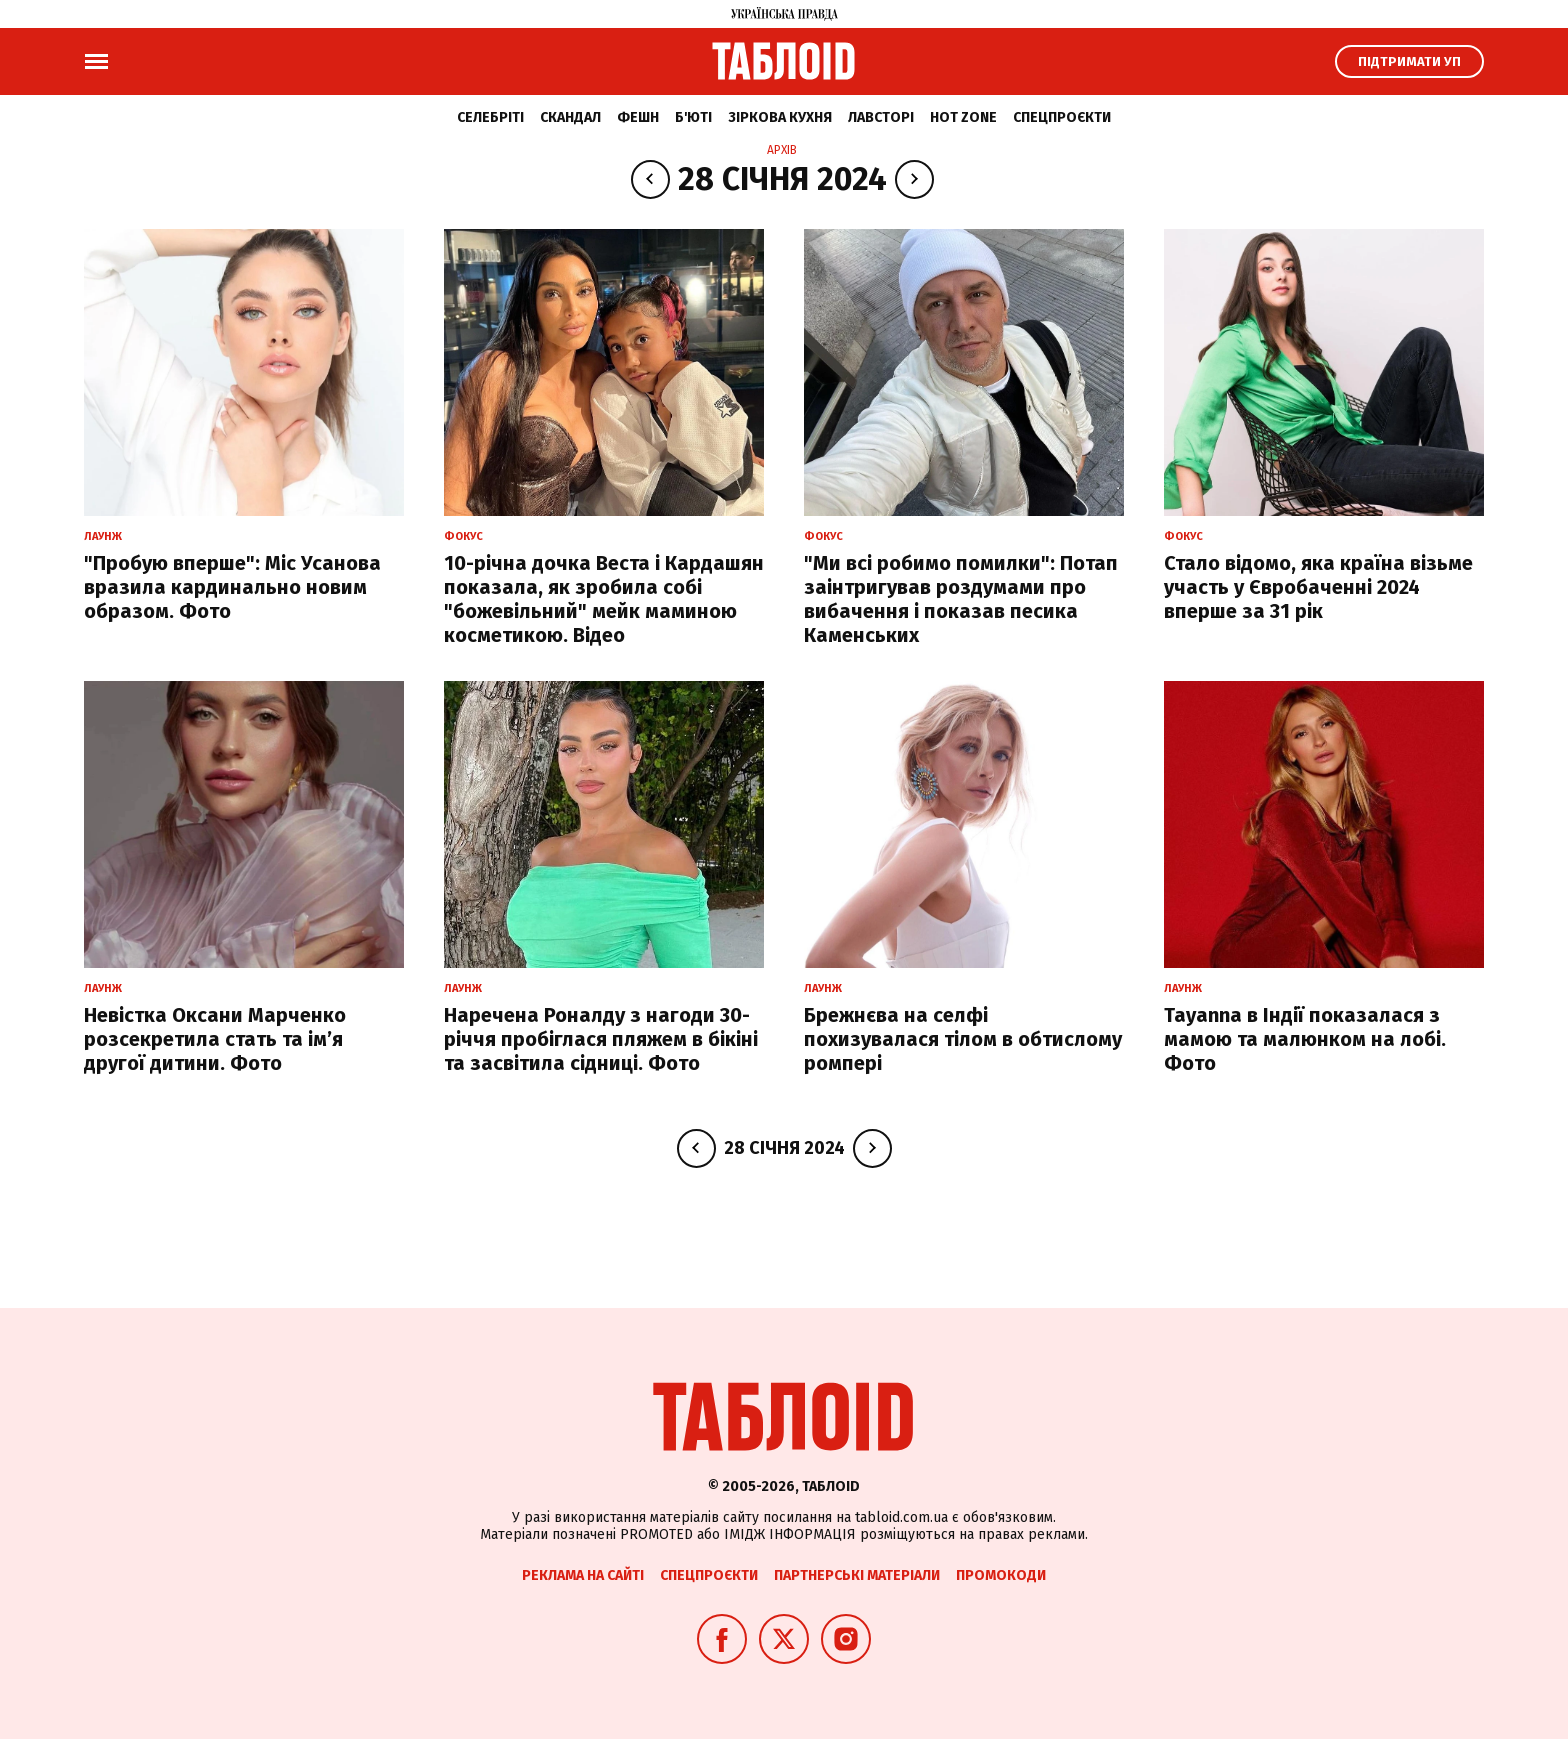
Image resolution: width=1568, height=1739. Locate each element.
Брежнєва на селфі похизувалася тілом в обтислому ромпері (963, 1039)
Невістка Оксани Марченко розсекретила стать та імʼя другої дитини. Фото (215, 1039)
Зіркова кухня (780, 117)
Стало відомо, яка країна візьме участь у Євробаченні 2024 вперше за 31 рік (1318, 587)
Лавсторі (881, 117)
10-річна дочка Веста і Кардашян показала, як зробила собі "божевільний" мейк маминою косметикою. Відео (604, 599)
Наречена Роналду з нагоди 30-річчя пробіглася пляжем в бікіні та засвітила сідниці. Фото (601, 1039)
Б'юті (693, 117)
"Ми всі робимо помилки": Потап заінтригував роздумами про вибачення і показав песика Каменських (961, 599)
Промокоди (1001, 1575)
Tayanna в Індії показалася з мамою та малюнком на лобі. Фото (1305, 1039)
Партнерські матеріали (857, 1575)
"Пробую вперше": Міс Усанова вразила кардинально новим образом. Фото (232, 587)
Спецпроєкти (1062, 117)
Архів (782, 150)
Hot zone (963, 117)
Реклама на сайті (583, 1575)
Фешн (638, 117)
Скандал (570, 117)
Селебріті (490, 117)
